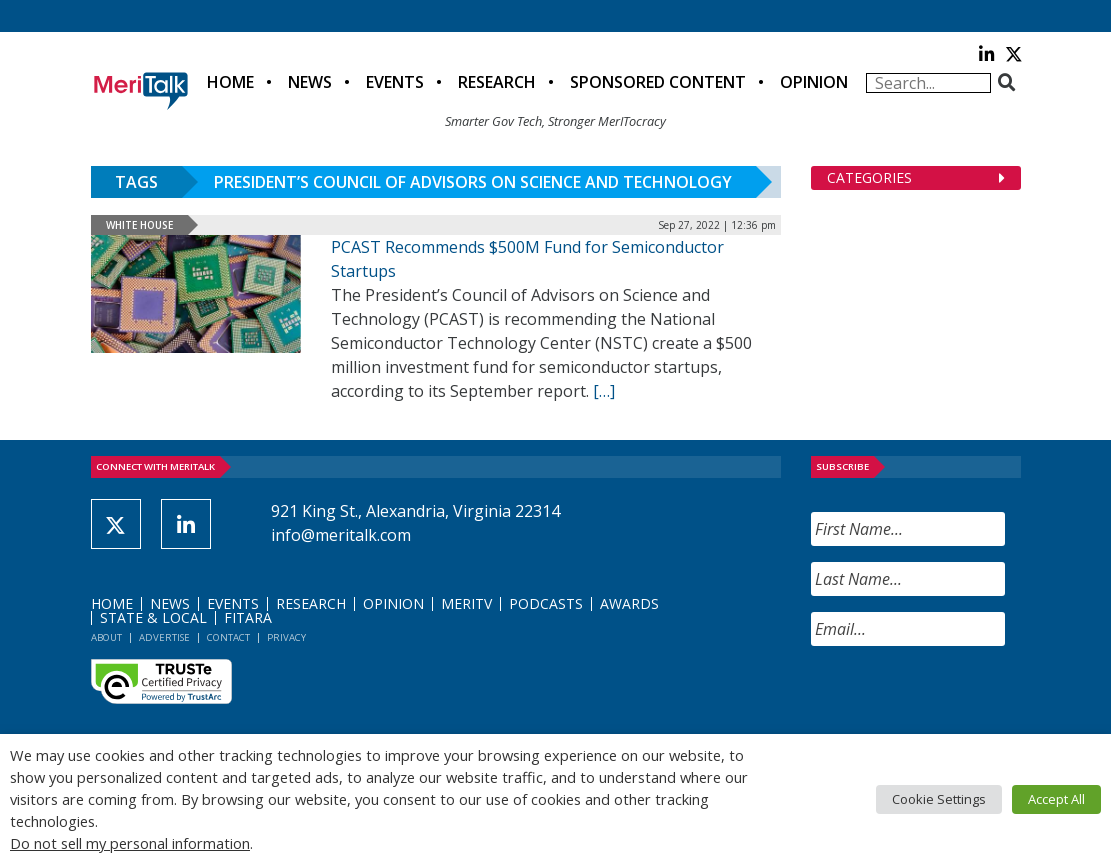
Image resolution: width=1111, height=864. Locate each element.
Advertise (164, 637)
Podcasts (546, 603)
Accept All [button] (1056, 799)
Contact (228, 637)
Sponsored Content (658, 82)
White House (139, 225)
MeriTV (466, 603)
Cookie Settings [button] (939, 799)
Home (230, 82)
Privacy (286, 637)
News (310, 82)
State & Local (153, 617)
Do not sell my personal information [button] (130, 843)
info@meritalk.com (341, 535)
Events (395, 82)
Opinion (814, 82)
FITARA (248, 617)
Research (497, 82)
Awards (629, 603)
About (106, 637)
